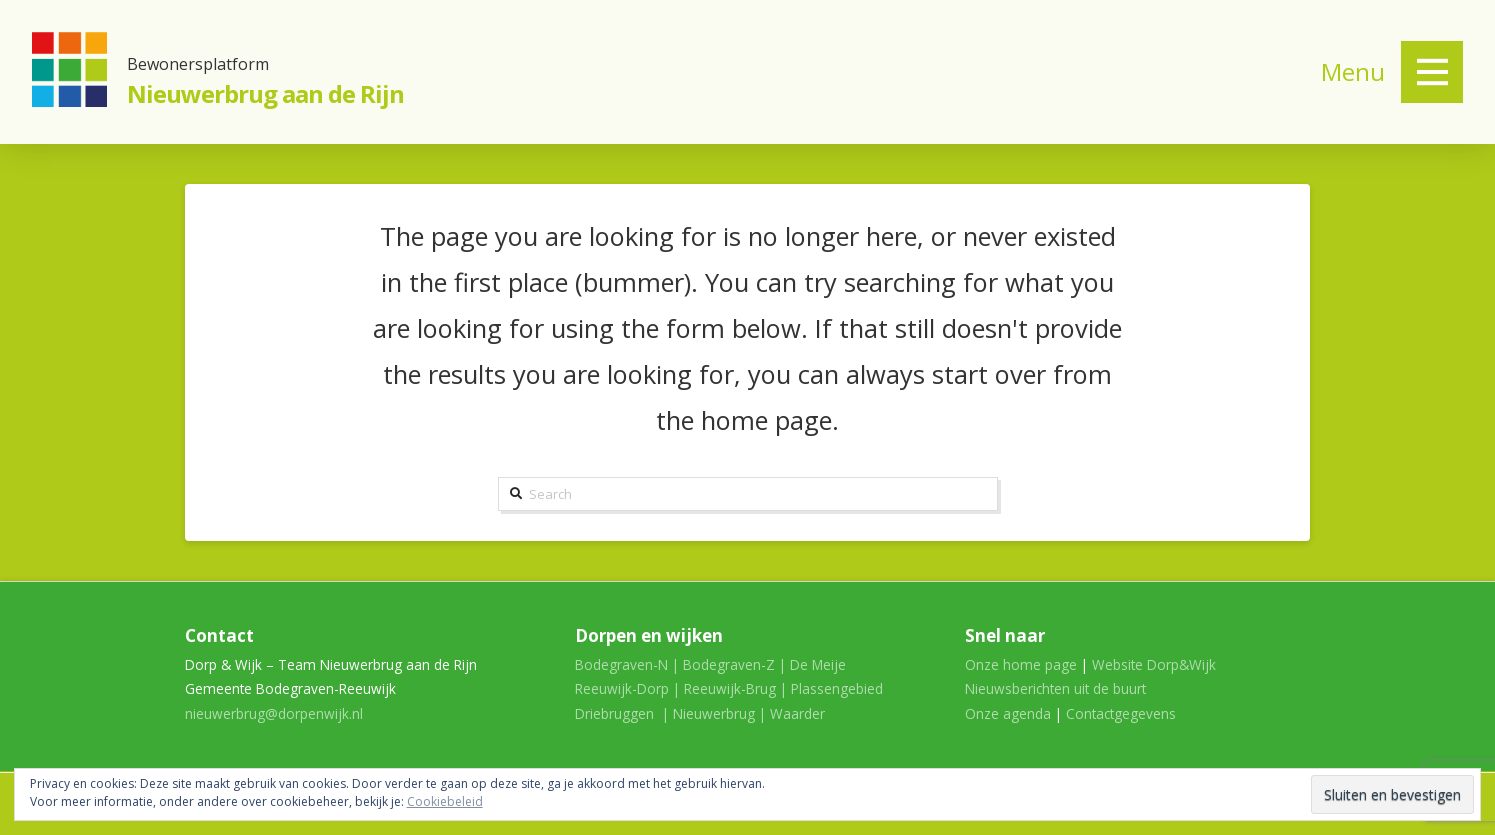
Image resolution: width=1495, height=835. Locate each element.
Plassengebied (837, 688)
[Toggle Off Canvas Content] (1432, 72)
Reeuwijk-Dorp (622, 688)
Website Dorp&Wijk (1154, 664)
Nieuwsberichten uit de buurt (1055, 688)
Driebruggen (614, 713)
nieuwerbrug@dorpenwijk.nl (274, 713)
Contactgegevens (1121, 713)
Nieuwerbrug (714, 713)
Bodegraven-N (621, 664)
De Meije (818, 664)
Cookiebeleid (445, 801)
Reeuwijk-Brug (730, 688)
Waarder (797, 713)
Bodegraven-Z (729, 664)
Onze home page (1021, 664)
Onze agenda (1008, 713)
